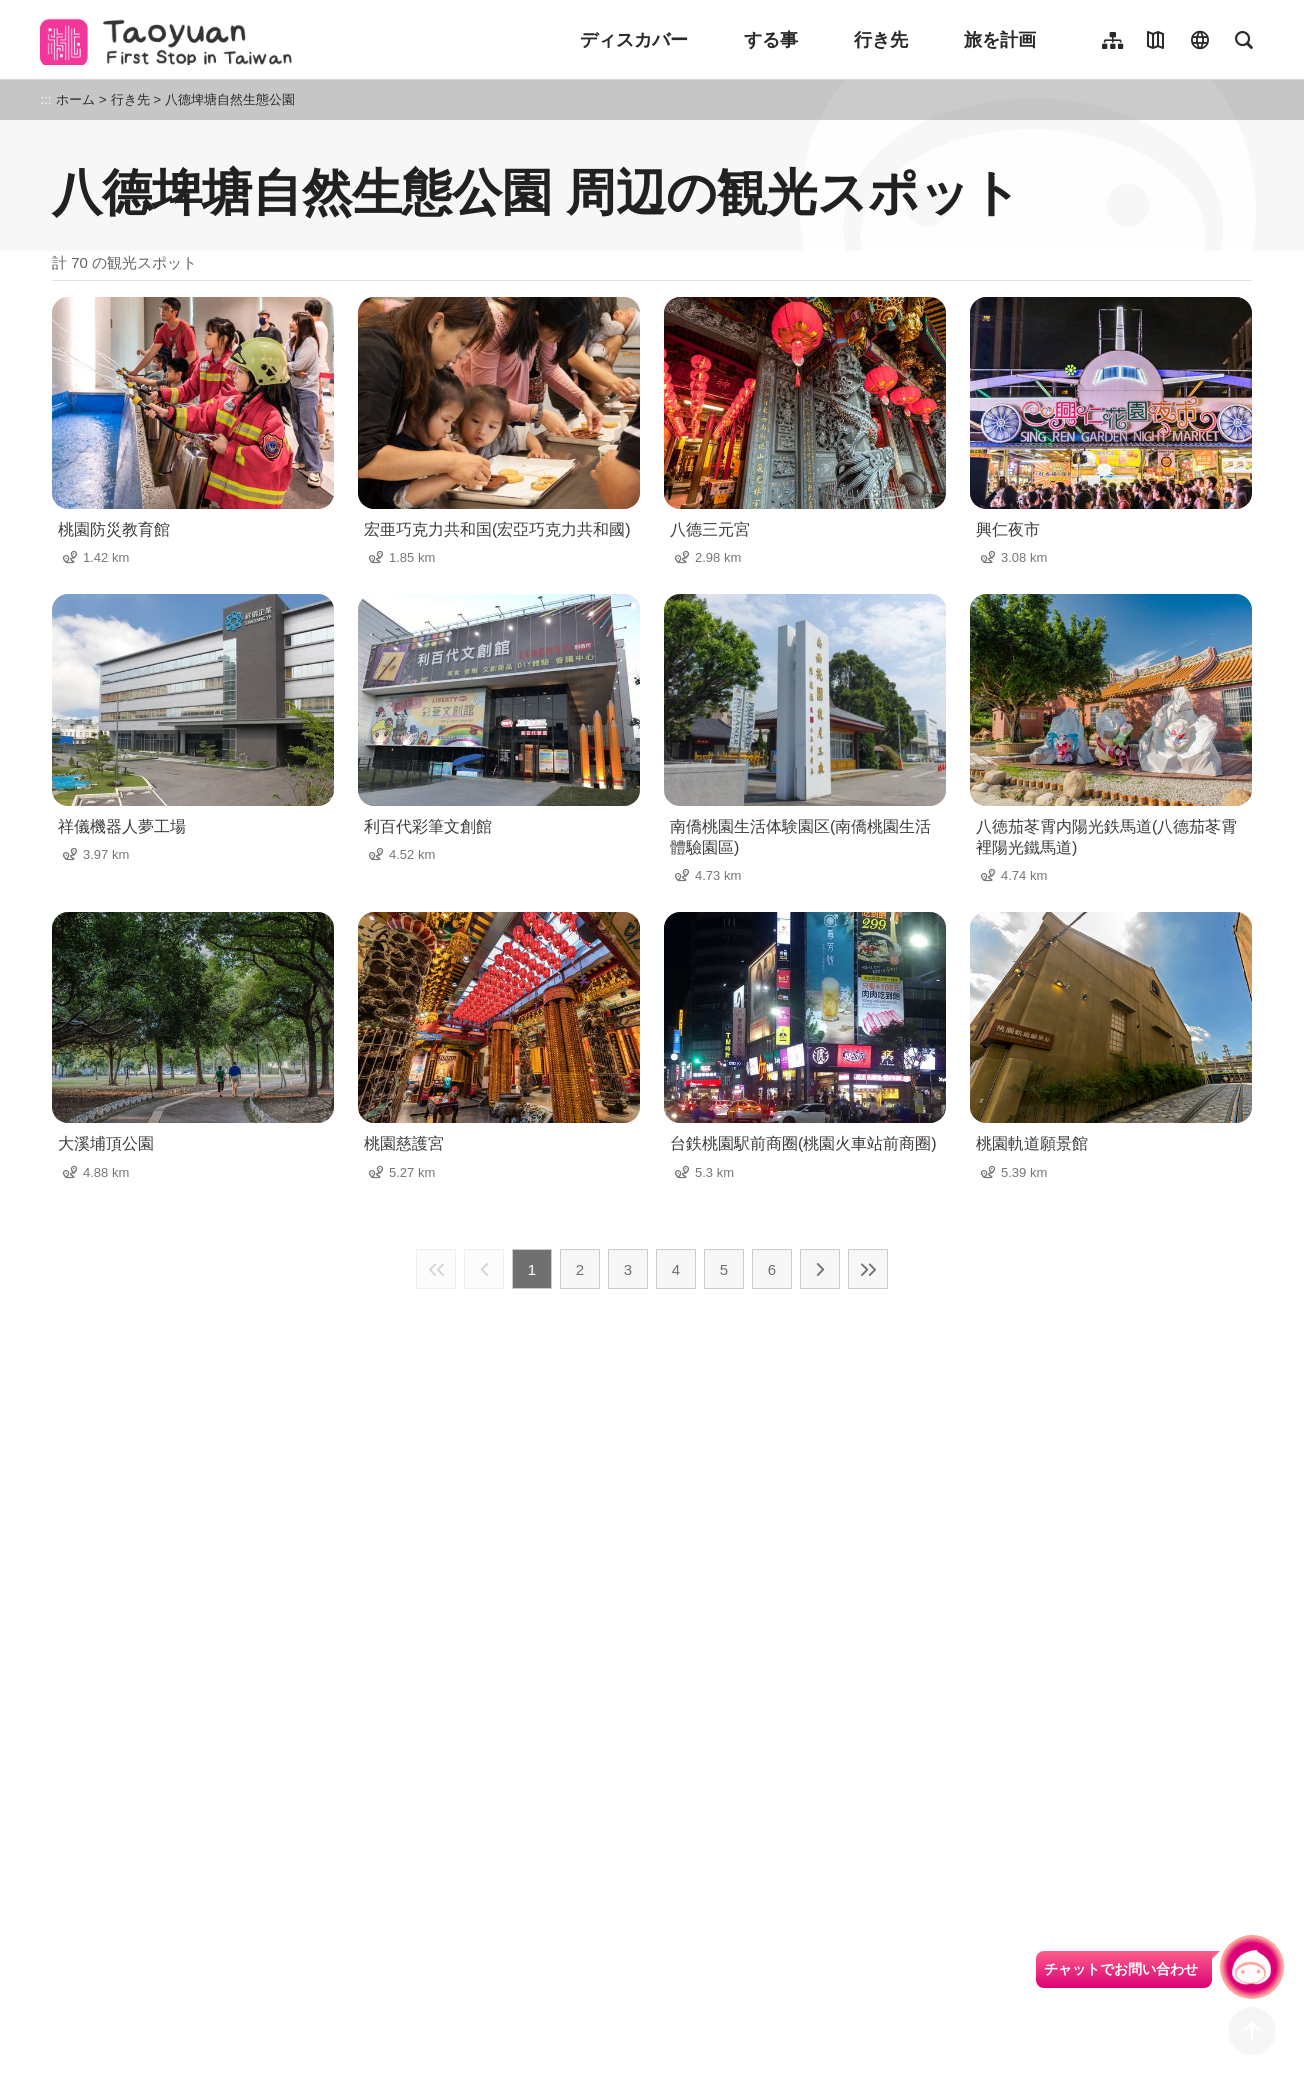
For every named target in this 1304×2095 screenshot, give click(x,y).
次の (820, 1269)
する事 (771, 40)
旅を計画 (1000, 40)
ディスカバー (634, 40)
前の (484, 1269)
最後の (868, 1269)
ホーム (75, 99)
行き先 (881, 40)
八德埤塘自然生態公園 (230, 99)
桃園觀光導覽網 (171, 40)
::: (46, 99)
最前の (436, 1269)
